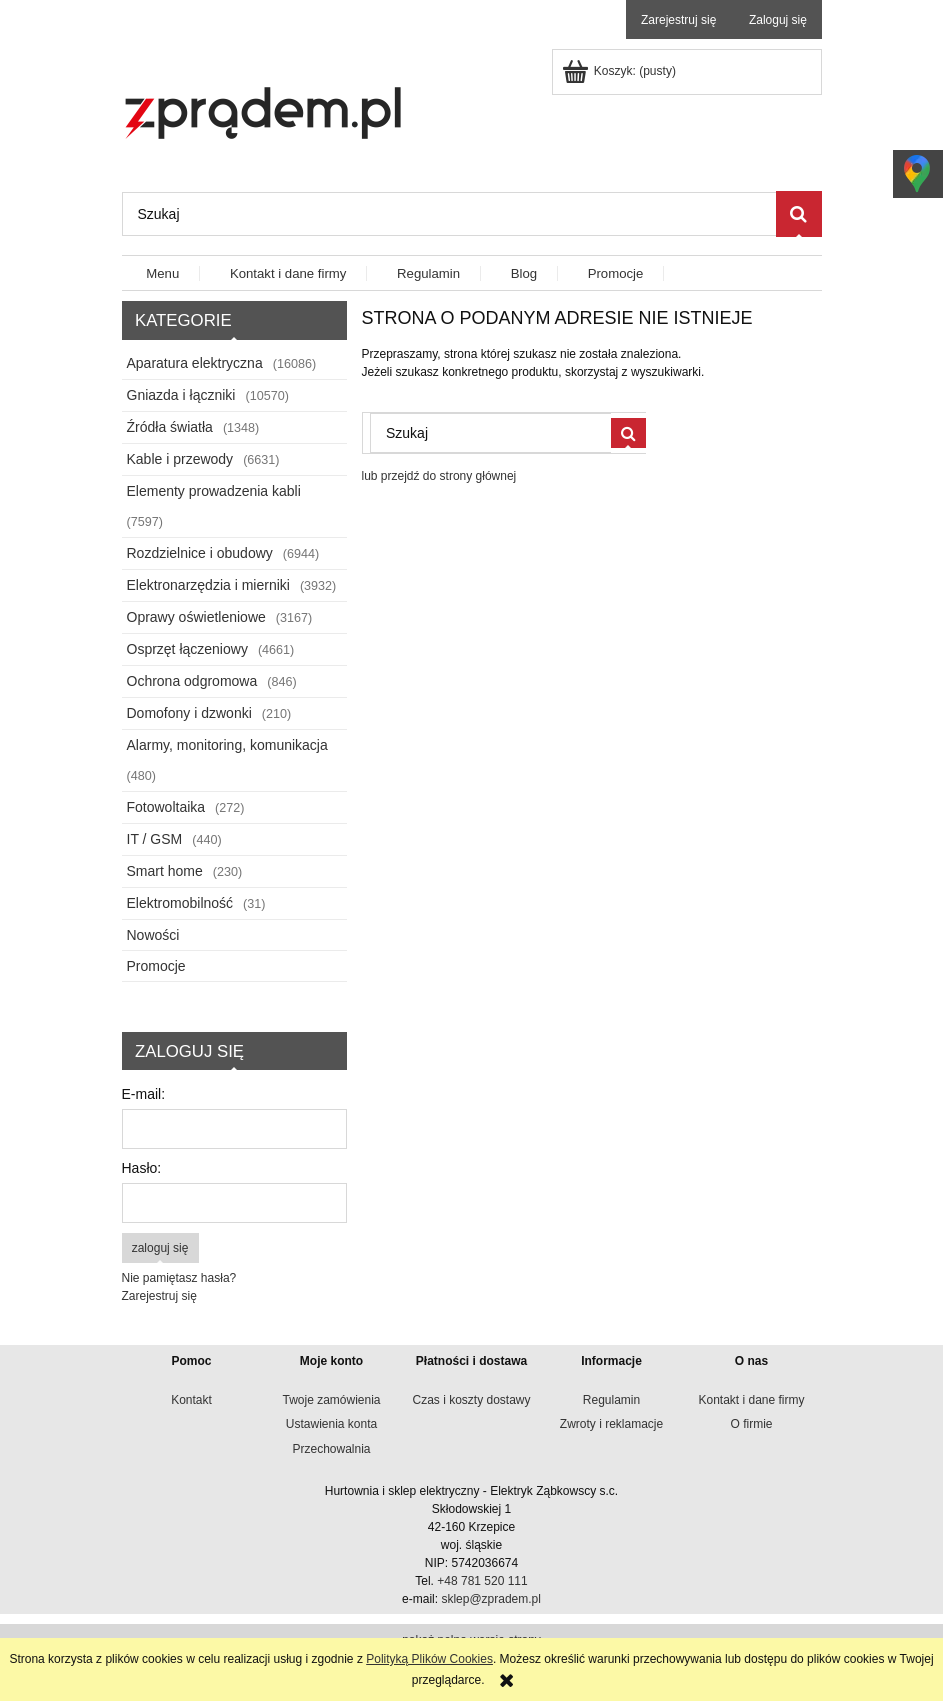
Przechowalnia (331, 1449)
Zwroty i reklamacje (611, 1424)
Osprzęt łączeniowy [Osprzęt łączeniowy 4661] (187, 649)
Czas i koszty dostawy (471, 1400)
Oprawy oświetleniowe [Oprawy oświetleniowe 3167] (196, 617)
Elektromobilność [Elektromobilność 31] (180, 903)
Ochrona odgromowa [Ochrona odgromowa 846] (192, 681)
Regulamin (611, 1400)
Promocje (156, 966)
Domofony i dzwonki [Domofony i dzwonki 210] (189, 713)
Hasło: (142, 1168)
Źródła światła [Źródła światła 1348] (170, 427)
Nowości (153, 935)
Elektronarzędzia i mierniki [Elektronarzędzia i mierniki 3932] (208, 585)
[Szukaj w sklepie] (449, 214)
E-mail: (144, 1094)
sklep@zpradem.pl (491, 1599)
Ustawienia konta (331, 1424)
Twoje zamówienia (331, 1400)
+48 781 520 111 (482, 1581)
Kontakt (191, 1400)
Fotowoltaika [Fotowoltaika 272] (166, 807)
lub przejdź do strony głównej (439, 476)
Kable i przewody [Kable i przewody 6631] (180, 459)
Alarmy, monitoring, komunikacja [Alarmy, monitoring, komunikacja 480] (227, 745)
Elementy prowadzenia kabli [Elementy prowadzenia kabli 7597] (214, 491)
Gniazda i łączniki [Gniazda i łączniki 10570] (181, 395)
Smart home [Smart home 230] (165, 871)
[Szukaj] (799, 214)
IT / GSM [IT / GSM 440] (155, 839)
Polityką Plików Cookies (429, 1659)
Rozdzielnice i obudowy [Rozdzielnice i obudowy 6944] (200, 553)
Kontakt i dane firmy (751, 1400)
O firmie (752, 1424)
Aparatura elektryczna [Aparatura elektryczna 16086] (195, 363)
